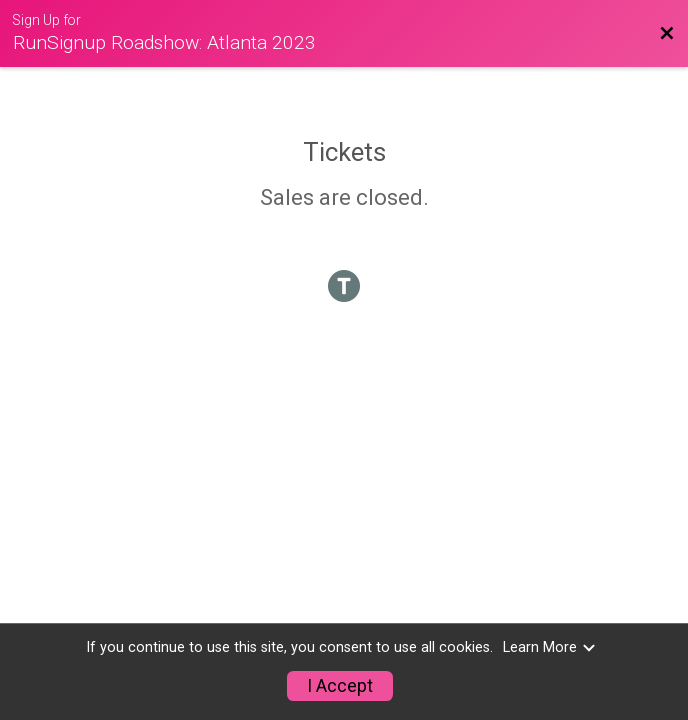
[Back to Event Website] (667, 34)
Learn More (550, 647)
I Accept (340, 686)
